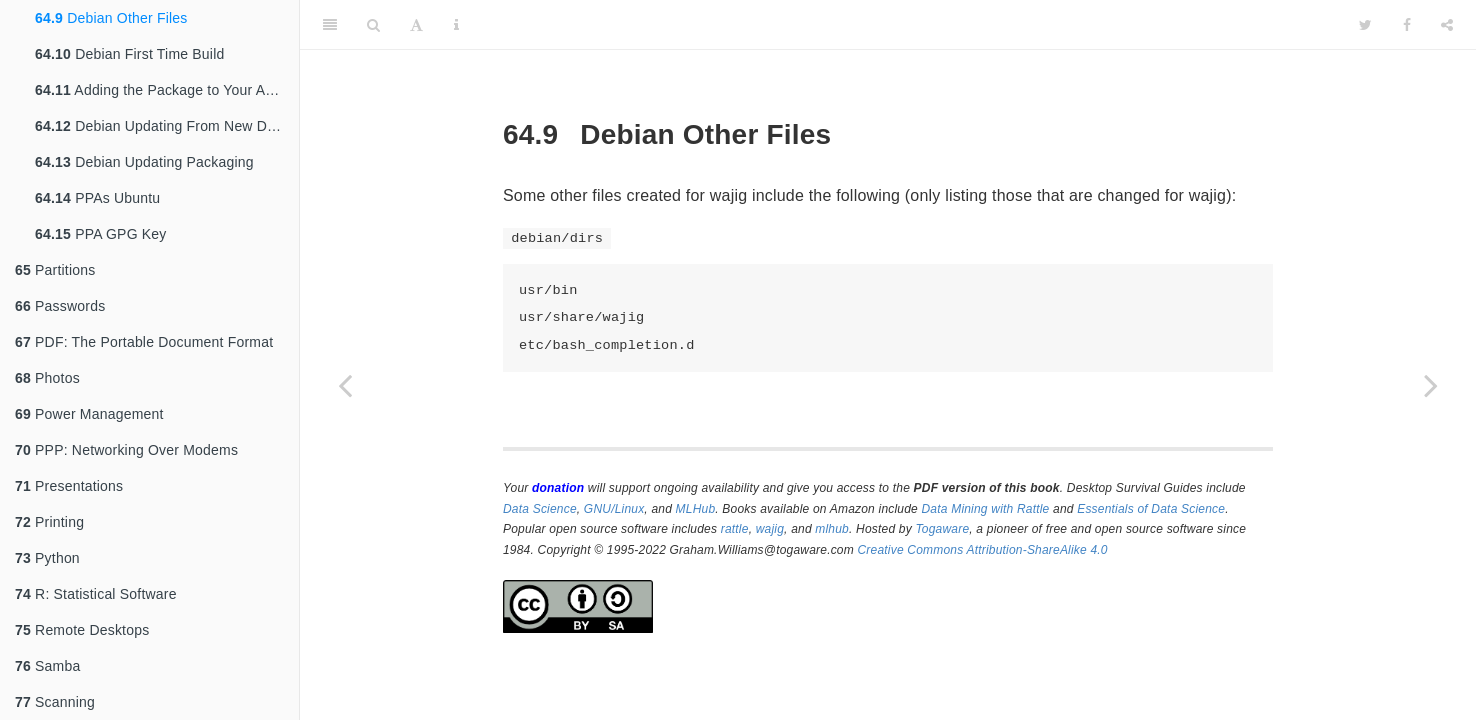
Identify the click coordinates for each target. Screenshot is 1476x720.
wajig (770, 529)
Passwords (60, 306)
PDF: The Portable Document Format (144, 342)
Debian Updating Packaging (144, 162)
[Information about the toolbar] (456, 25)
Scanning (55, 702)
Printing (49, 522)
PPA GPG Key (101, 234)
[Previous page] (345, 385)
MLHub (696, 509)
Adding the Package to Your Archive (167, 90)
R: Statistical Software (96, 594)
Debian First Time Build (129, 54)
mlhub (832, 529)
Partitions (55, 270)
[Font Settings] (416, 25)
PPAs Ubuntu (97, 198)
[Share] (1447, 25)
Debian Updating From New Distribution (167, 126)
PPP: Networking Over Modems (126, 450)
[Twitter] (1365, 25)
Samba (47, 666)
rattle (735, 529)
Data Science (540, 509)
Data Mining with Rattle (986, 509)
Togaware (942, 529)
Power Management (89, 414)
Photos (47, 378)
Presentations (69, 486)
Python (47, 558)
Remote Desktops (82, 630)
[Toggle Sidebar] (330, 25)
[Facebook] (1407, 25)
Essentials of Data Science (1151, 509)
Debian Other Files (111, 18)
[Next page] (1431, 385)
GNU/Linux (614, 509)
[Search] (373, 25)
